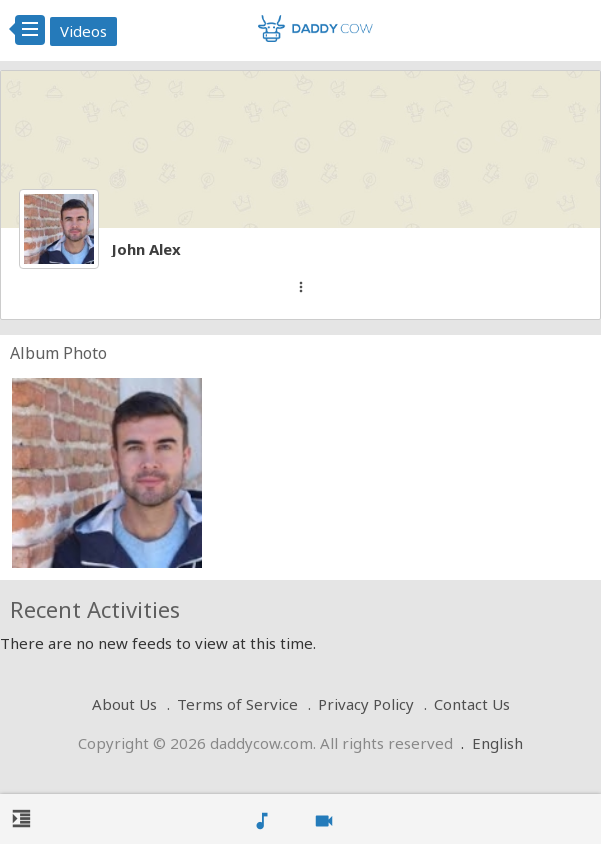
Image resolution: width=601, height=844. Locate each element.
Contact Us (472, 704)
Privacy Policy (366, 704)
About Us (124, 704)
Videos (83, 31)
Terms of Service (237, 704)
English (497, 743)
